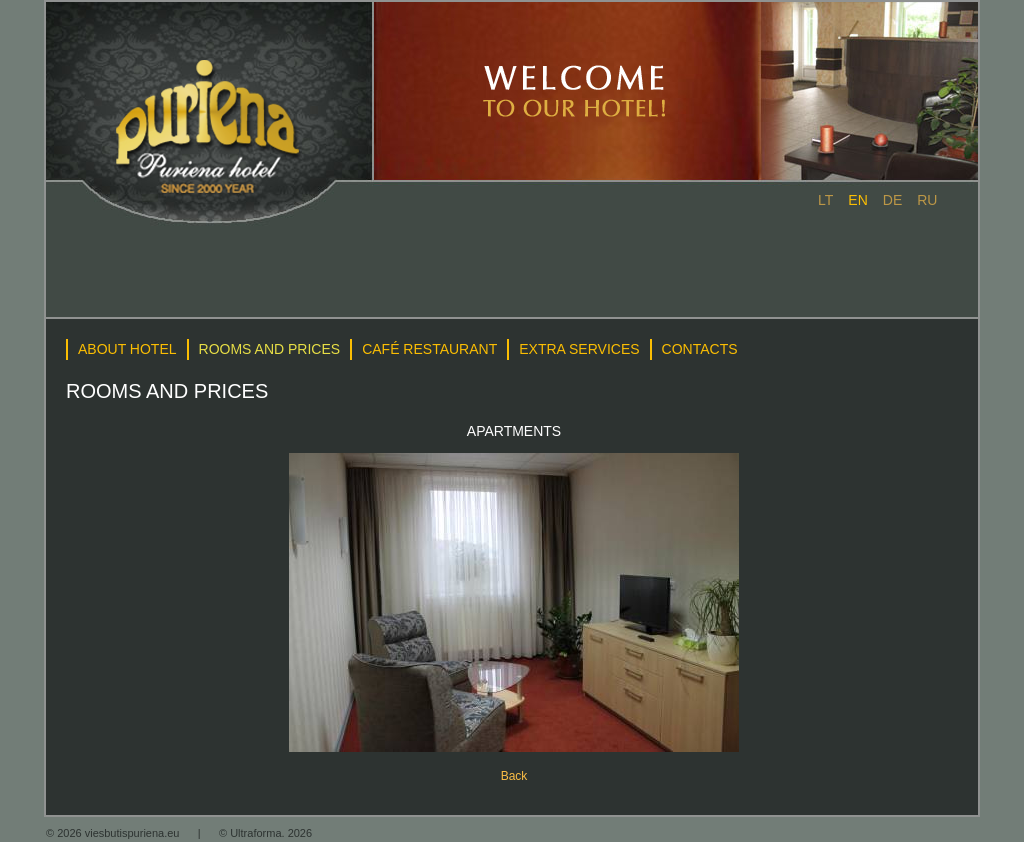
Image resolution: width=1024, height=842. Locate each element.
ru (927, 200)
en (857, 200)
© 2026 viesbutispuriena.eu (114, 833)
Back (514, 776)
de (892, 200)
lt (825, 200)
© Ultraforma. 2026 (265, 833)
